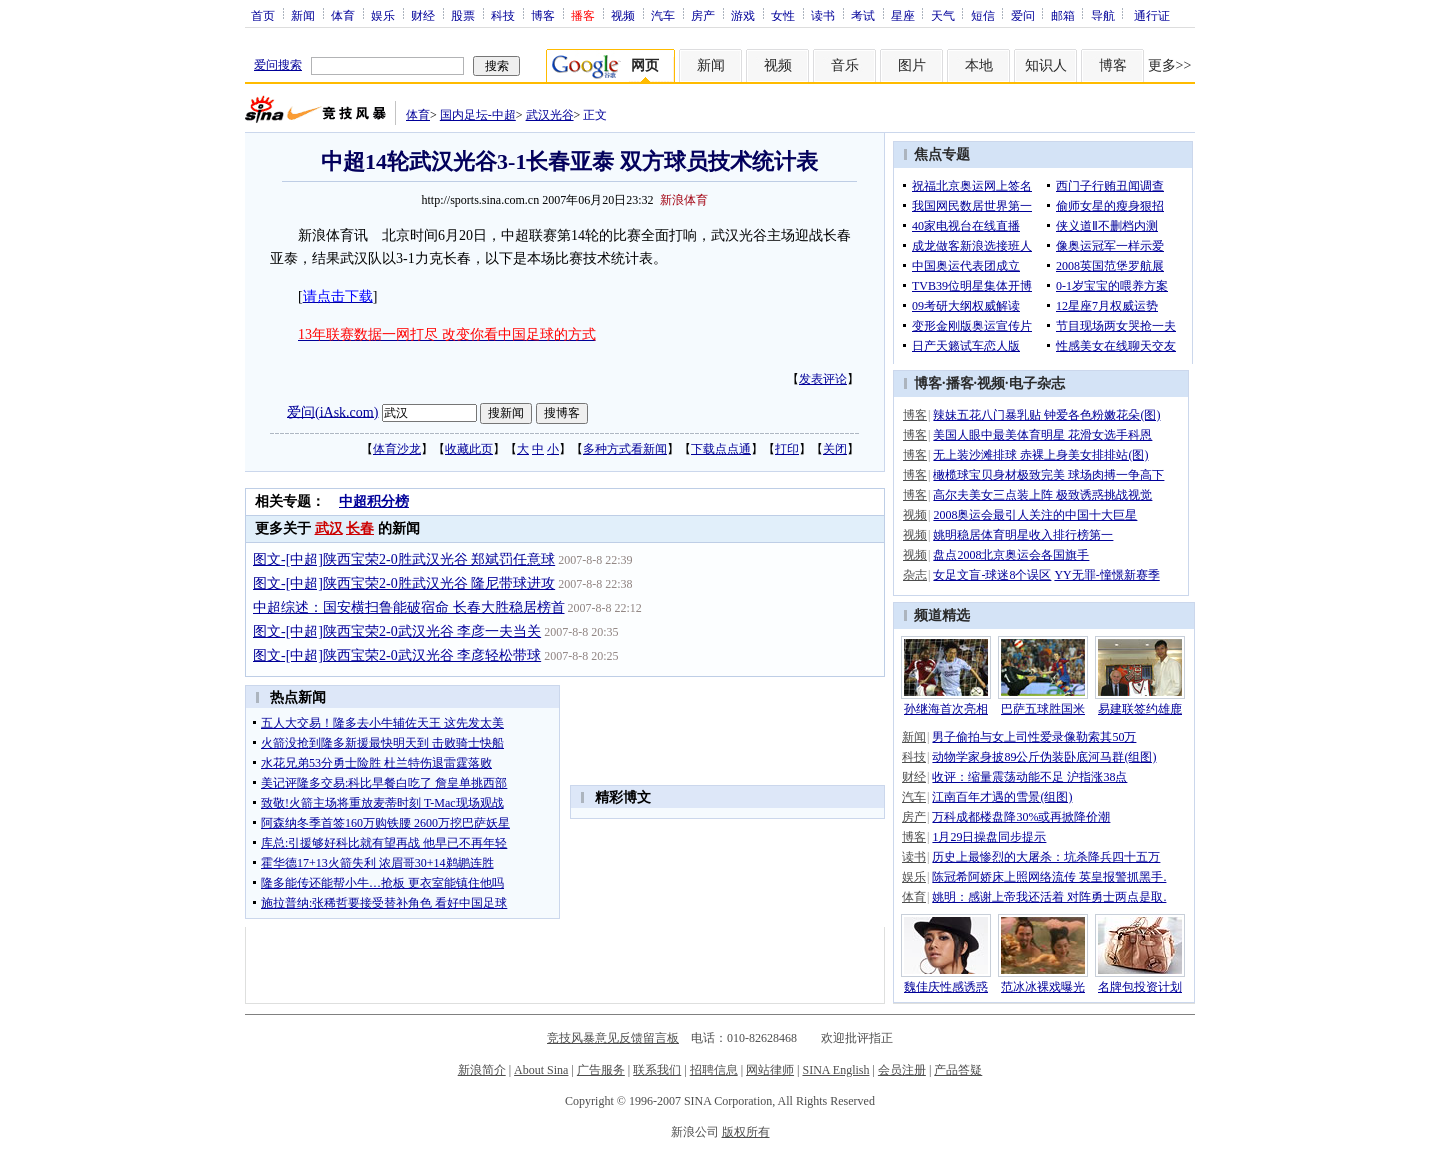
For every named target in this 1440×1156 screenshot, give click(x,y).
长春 (360, 528)
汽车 (663, 15)
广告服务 (601, 1070)
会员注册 (902, 1070)
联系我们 (657, 1070)
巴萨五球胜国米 (1043, 709)
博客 (543, 15)
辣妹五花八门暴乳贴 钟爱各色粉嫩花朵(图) (1046, 415)
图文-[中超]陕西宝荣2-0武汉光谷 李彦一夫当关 (397, 631)
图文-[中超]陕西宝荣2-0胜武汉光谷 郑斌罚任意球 (404, 559)
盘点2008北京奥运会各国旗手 (1011, 555)
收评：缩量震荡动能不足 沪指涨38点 (1029, 777)
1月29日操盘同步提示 (989, 837)
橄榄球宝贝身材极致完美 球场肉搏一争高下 (1048, 475)
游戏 (743, 15)
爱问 (1023, 15)
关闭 (835, 449)
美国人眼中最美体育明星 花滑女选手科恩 (1042, 435)
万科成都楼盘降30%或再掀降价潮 (1021, 817)
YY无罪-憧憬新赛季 (1106, 575)
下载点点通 (721, 449)
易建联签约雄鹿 (1140, 709)
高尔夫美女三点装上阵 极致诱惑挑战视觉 (1042, 495)
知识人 (1046, 65)
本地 (979, 65)
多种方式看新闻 (625, 449)
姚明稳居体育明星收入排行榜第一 (1023, 535)
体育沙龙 (397, 449)
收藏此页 (469, 449)
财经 (423, 15)
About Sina (541, 1070)
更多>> (1170, 65)
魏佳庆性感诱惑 (946, 987)
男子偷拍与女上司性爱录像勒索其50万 (1034, 737)
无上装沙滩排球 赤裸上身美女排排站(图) (1040, 455)
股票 (463, 15)
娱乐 (383, 15)
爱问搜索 (278, 65)
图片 (912, 65)
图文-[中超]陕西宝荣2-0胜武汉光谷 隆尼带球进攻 (404, 583)
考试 (863, 15)
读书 (823, 15)
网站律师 (770, 1070)
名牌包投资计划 (1140, 987)
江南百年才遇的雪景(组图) (1002, 797)
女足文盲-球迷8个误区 (992, 575)
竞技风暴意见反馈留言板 (613, 1038)
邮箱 (1063, 15)
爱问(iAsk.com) (332, 411)
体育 (343, 15)
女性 (783, 15)
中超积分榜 (374, 501)
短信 (983, 15)
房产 (703, 15)
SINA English (835, 1070)
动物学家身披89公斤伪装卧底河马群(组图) (1044, 757)
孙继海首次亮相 (946, 709)
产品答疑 (958, 1070)
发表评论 (823, 379)
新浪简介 (482, 1070)
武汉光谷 (550, 115)
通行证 (1152, 15)
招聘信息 (714, 1070)
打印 (787, 449)
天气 (943, 15)
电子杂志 (1037, 383)
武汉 (329, 528)
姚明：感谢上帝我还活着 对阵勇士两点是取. (1049, 897)
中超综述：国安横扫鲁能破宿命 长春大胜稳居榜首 (409, 607)
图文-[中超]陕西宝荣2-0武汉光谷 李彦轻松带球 (397, 655)
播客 (960, 383)
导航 (1103, 15)
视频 (623, 15)
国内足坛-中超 (478, 115)
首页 (263, 15)
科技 (503, 15)
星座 (903, 15)
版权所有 (746, 1132)
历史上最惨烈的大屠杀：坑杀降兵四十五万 (1046, 857)
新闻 (303, 15)
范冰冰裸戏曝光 (1043, 987)
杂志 (915, 575)
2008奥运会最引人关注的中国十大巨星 (1035, 515)
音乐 (845, 65)
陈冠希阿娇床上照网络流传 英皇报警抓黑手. (1049, 877)
